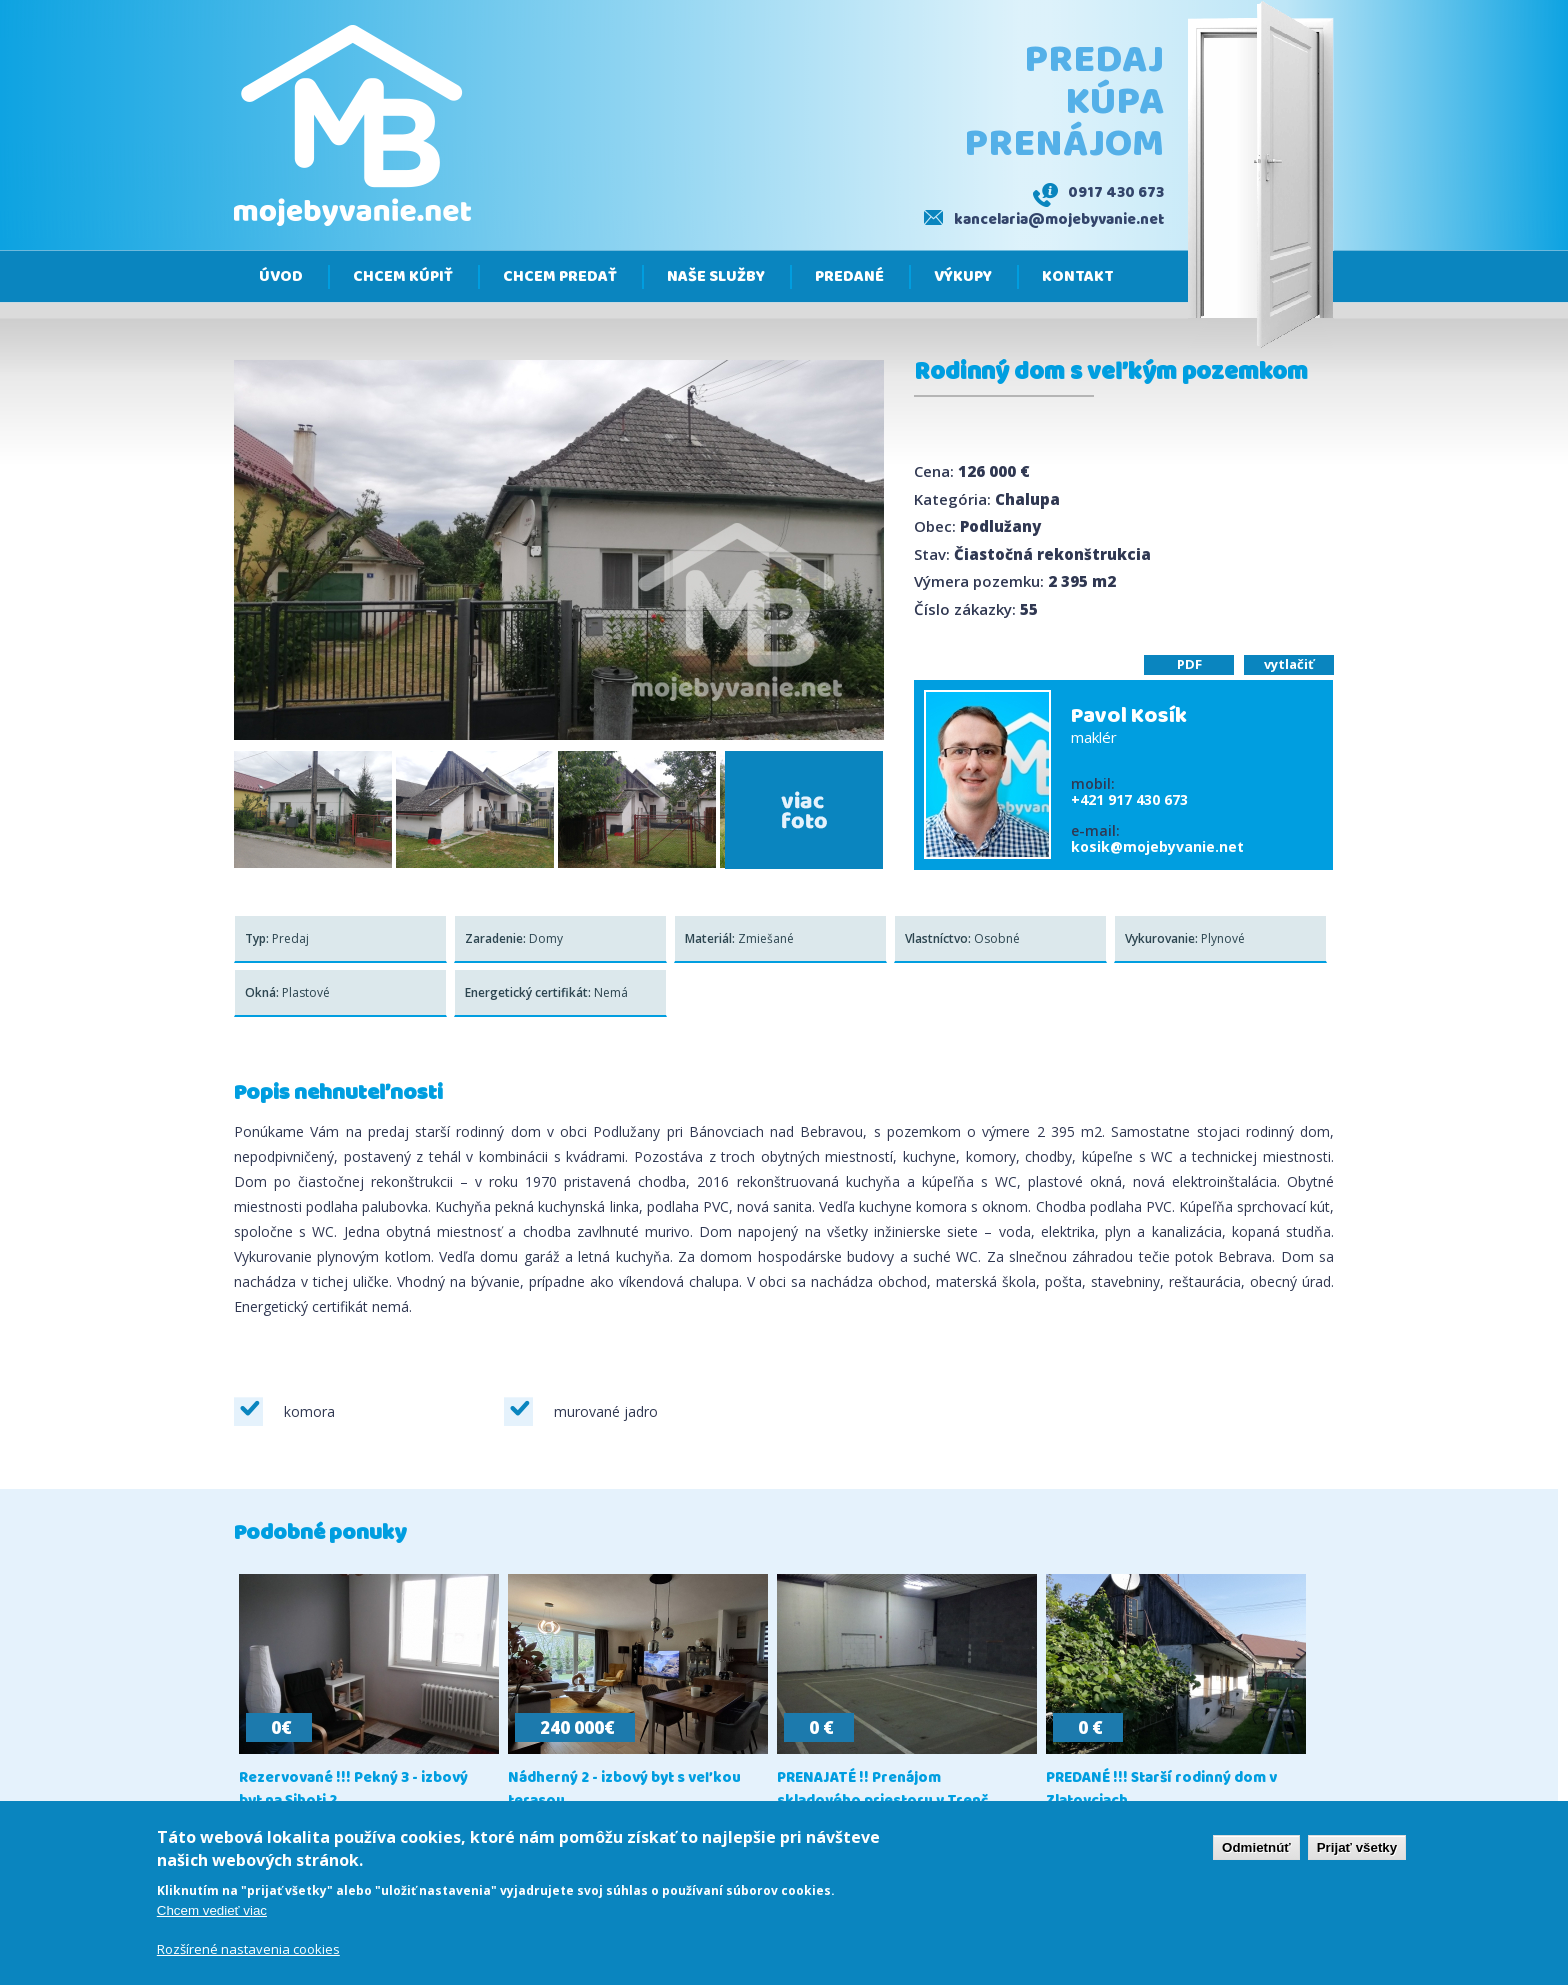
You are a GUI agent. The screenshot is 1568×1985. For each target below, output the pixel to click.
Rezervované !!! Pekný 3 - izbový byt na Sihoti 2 (353, 1790)
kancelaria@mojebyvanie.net (1059, 220)
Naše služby (716, 277)
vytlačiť (1289, 664)
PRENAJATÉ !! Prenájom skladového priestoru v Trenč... (888, 1790)
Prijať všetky (1357, 1847)
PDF (1189, 664)
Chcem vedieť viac (212, 1910)
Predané (849, 277)
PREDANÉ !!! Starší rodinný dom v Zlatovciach (1161, 1790)
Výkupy (963, 277)
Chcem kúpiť (403, 277)
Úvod (281, 277)
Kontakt (1078, 277)
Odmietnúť (1256, 1847)
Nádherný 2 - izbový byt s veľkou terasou (624, 1790)
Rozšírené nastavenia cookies (248, 1949)
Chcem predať (560, 277)
